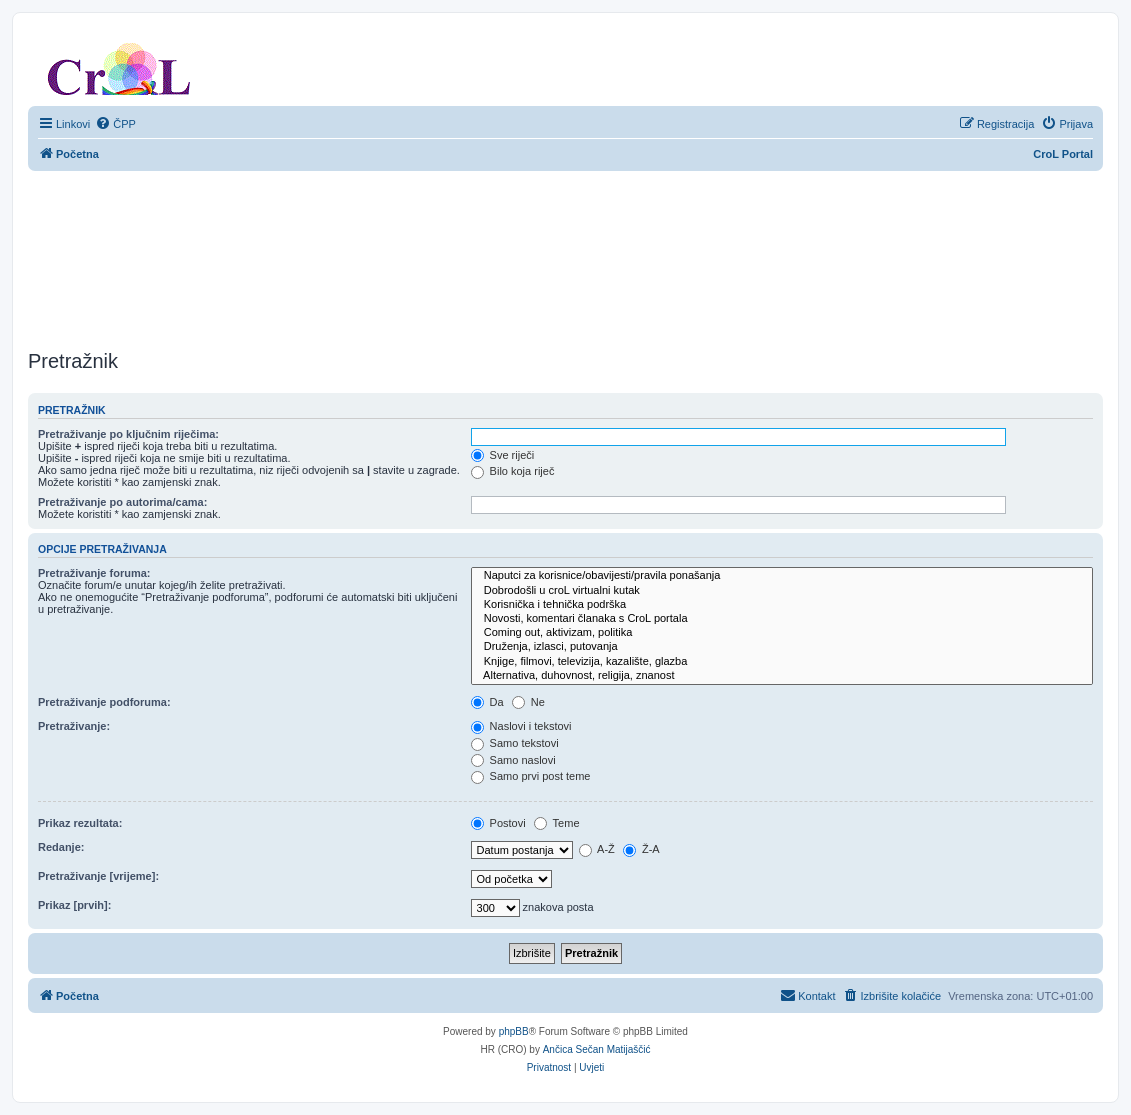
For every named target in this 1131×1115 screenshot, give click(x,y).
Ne (528, 702)
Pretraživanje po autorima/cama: (122, 502)
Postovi (498, 823)
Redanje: (61, 847)
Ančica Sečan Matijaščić (597, 1049)
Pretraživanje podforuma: (104, 702)
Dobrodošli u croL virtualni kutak (782, 591)
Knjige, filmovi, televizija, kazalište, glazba (782, 662)
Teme (557, 823)
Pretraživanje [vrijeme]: (98, 876)
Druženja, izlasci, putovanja (782, 647)
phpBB (514, 1031)
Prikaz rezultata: (80, 823)
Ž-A (641, 849)
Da (487, 702)
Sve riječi (503, 455)
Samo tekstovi (515, 743)
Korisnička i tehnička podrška (782, 605)
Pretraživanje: (74, 726)
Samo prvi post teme (531, 776)
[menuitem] (115, 124)
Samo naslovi (513, 760)
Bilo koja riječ (513, 471)
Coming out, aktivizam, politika (782, 633)
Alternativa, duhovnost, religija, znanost (782, 676)
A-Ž (597, 849)
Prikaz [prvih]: (74, 905)
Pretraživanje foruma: (94, 573)
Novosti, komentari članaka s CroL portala (782, 619)
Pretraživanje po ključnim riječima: (128, 434)
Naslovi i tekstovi (521, 726)
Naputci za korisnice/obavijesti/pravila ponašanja (782, 576)
